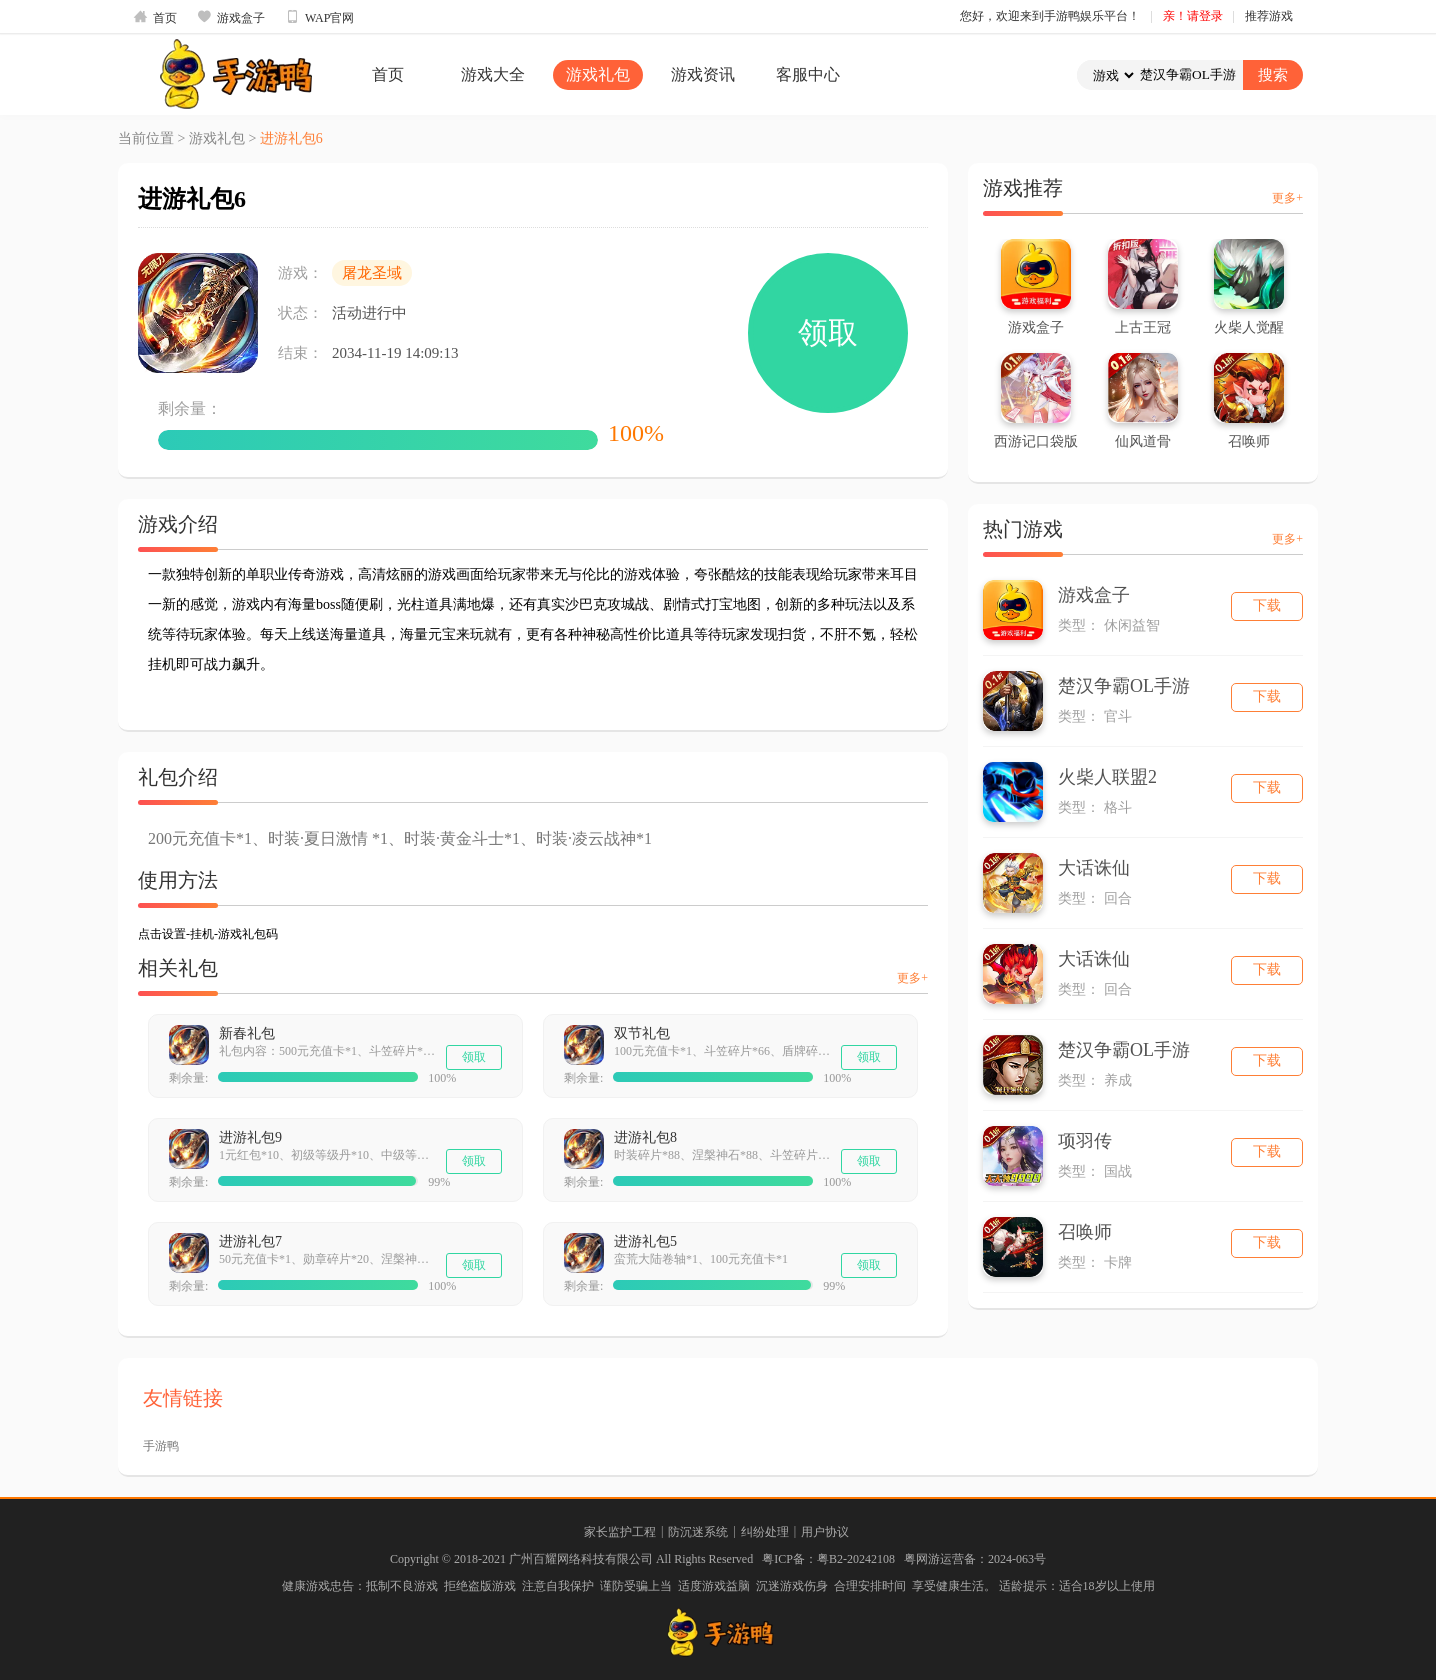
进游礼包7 (250, 1241)
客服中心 (808, 74)
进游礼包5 (645, 1241)
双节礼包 (642, 1033)
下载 (1267, 605)
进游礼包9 (250, 1137)
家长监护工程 (620, 1532)
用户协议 (825, 1532)
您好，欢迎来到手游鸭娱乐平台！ (1050, 16)
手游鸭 (161, 1446)
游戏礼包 (598, 74)
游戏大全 (493, 74)
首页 (155, 17)
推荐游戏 (1269, 16)
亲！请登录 (1193, 16)
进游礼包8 (645, 1137)
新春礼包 (247, 1033)
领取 (828, 332)
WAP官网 (319, 17)
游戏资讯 (703, 74)
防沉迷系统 (698, 1532)
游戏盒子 (231, 17)
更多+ (912, 978)
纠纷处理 (765, 1532)
